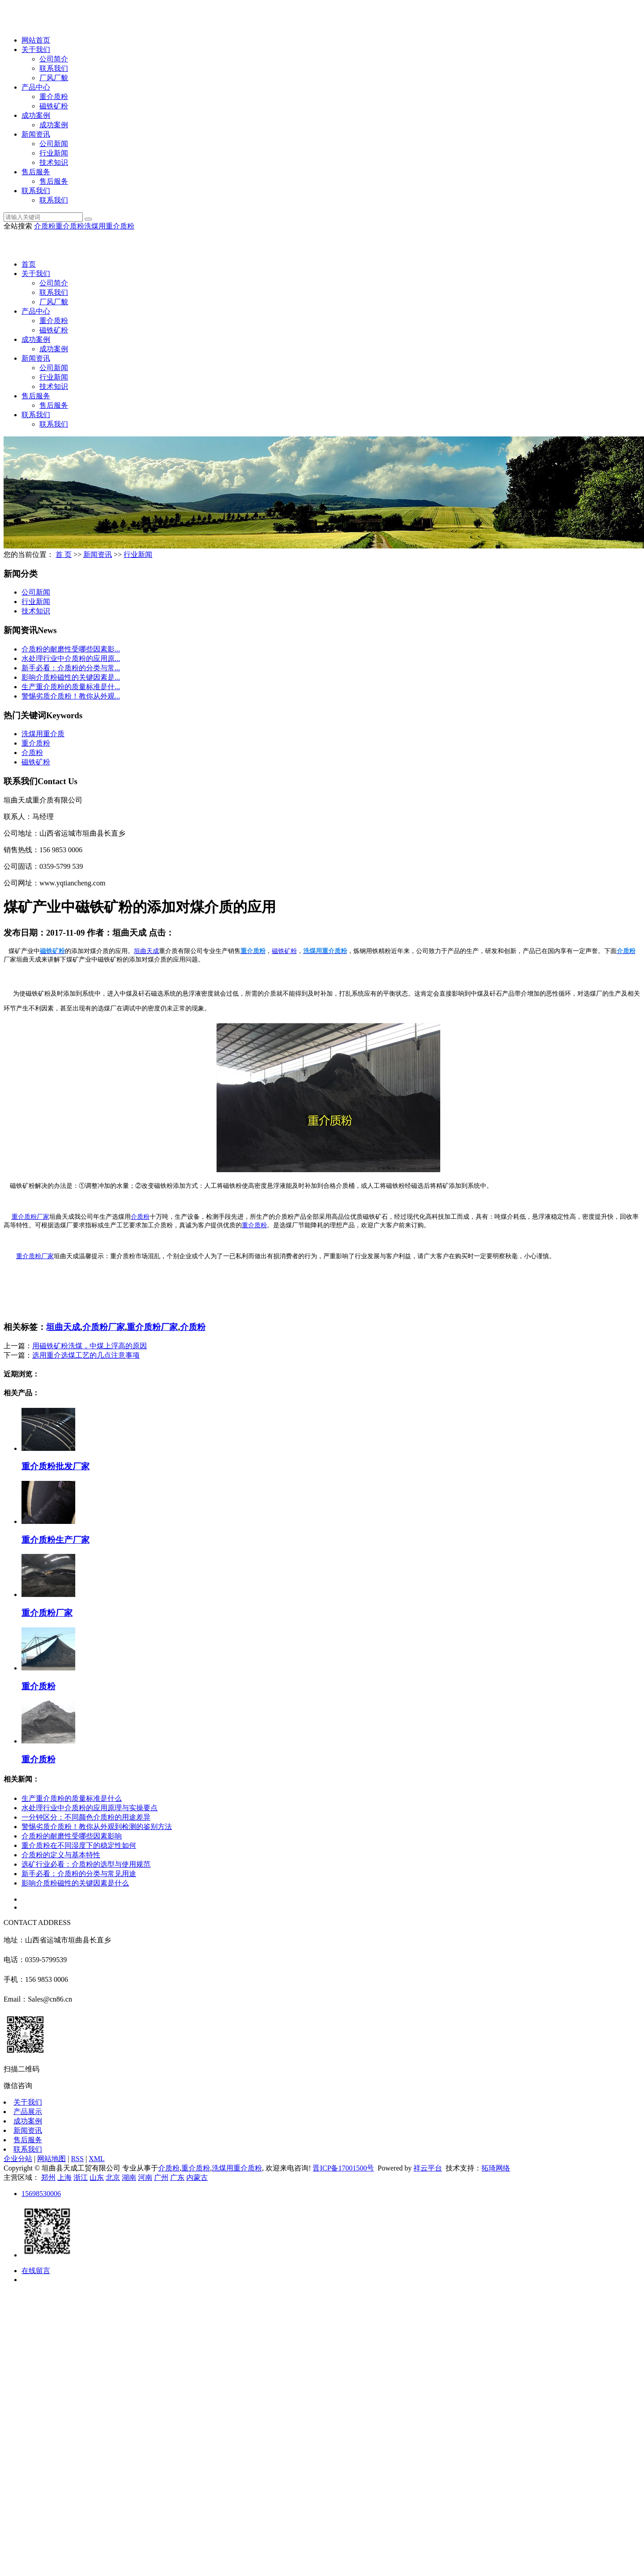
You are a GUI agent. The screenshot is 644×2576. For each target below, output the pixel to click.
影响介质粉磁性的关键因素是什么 (75, 1883)
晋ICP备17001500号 (343, 2168)
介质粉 (45, 226)
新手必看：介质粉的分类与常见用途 (78, 1873)
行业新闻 (53, 153)
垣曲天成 (63, 1327)
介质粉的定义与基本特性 (60, 1855)
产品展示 (27, 2111)
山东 (97, 2177)
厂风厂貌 (53, 78)
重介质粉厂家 (35, 1256)
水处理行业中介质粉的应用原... (70, 658)
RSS (77, 2158)
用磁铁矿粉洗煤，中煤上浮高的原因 (89, 1346)
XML (97, 2158)
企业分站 (18, 2158)
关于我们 (35, 49)
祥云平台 (427, 2168)
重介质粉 (53, 96)
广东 (177, 2177)
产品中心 (35, 87)
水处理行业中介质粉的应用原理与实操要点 (89, 1808)
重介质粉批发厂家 (55, 1466)
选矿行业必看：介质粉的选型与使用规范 (85, 1864)
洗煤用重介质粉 (109, 226)
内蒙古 (197, 2177)
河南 (145, 2177)
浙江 (80, 2177)
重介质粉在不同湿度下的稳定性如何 (78, 1845)
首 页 (64, 554)
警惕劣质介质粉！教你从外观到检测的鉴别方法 (96, 1826)
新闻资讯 (35, 134)
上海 (64, 2177)
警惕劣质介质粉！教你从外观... (70, 696)
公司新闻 (53, 143)
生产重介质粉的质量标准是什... (70, 686)
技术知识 (53, 162)
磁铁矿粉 (53, 106)
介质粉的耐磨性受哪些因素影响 (71, 1836)
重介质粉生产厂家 (55, 1540)
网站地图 (51, 2158)
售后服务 (35, 172)
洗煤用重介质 (42, 734)
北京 (113, 2177)
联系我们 (53, 68)
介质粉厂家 (103, 1327)
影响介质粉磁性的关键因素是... (70, 677)
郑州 (48, 2177)
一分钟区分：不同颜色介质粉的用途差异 (85, 1817)
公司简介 (53, 59)
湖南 (129, 2177)
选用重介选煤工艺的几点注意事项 (86, 1355)
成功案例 (35, 115)
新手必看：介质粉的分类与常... (70, 668)
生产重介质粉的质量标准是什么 (71, 1798)
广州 (161, 2177)
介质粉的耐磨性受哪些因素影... (70, 649)
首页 (28, 264)
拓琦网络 (495, 2168)
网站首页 (35, 40)
